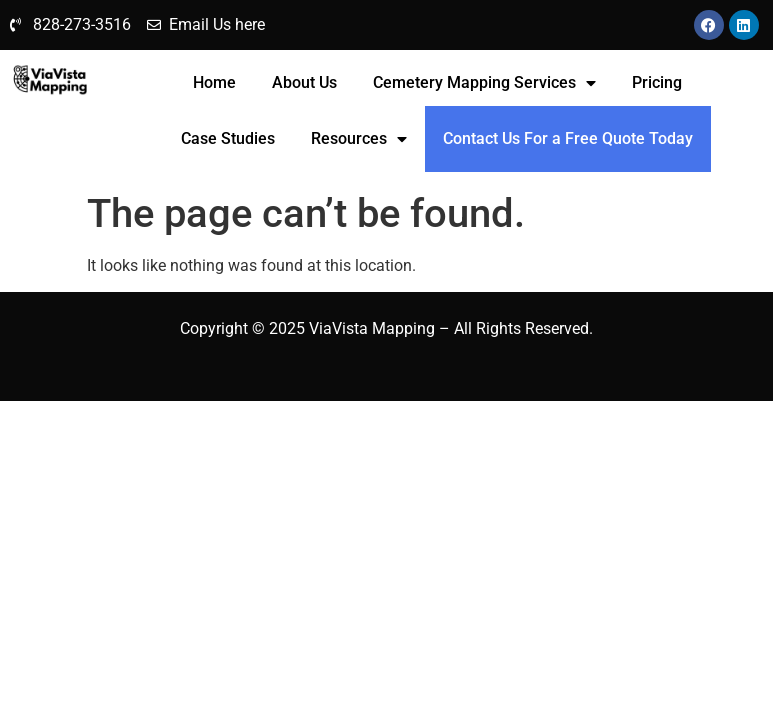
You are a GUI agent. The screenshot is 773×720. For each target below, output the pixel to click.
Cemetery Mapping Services (484, 83)
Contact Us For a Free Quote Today (568, 138)
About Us (304, 82)
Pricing (657, 82)
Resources (359, 139)
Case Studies (228, 138)
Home (214, 82)
